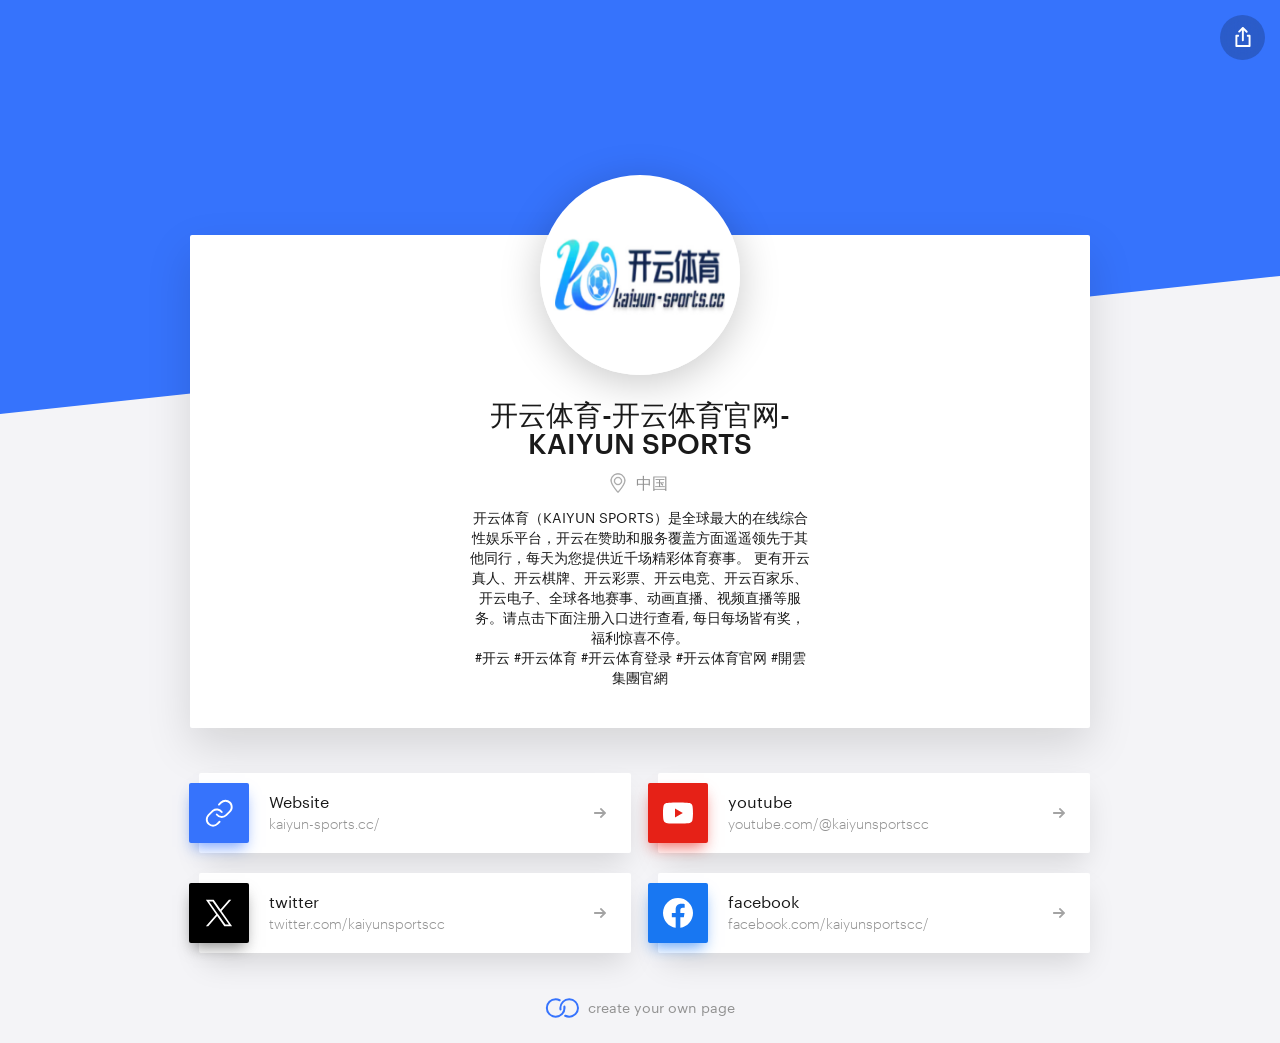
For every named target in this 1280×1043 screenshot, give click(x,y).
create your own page (639, 1008)
